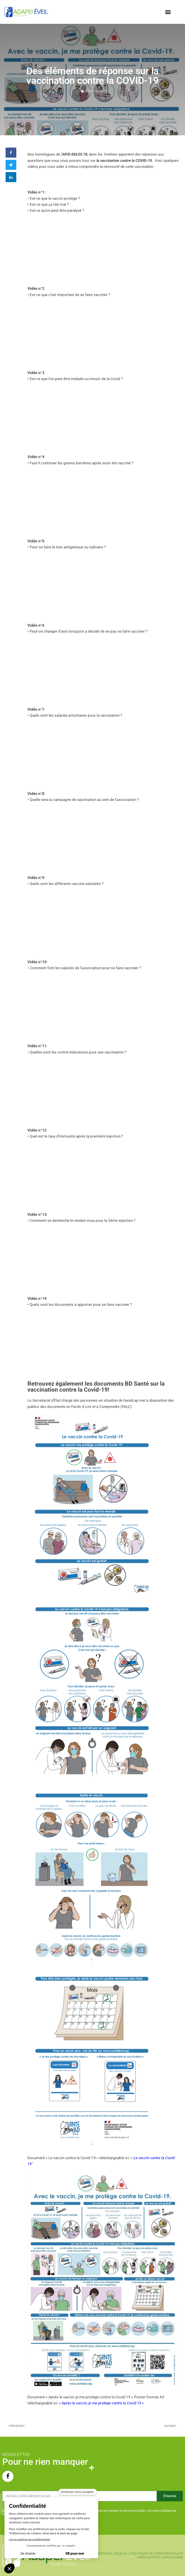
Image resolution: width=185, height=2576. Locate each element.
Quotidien (94, 91)
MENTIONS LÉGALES (111, 2553)
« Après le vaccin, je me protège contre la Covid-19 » (101, 2403)
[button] (168, 11)
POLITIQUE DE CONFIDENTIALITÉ (156, 2553)
